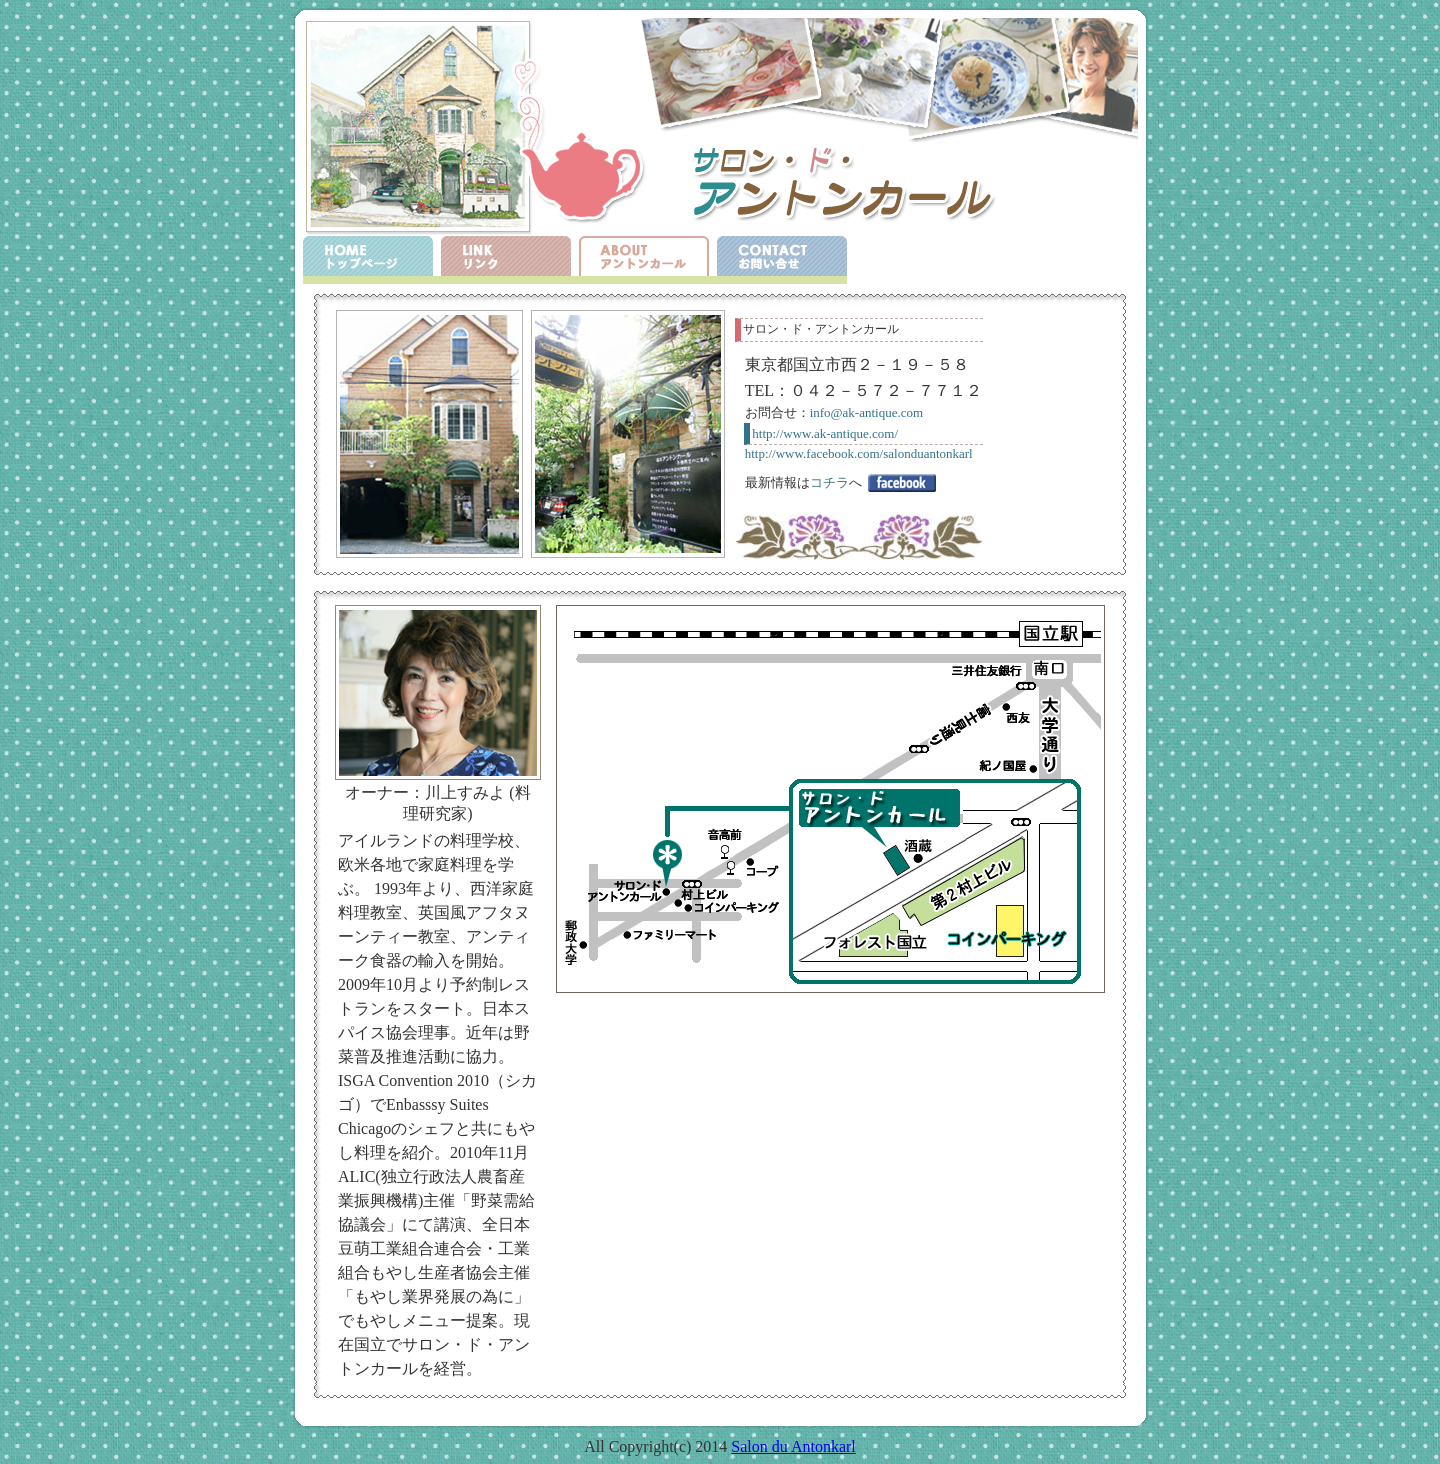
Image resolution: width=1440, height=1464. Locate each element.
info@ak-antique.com (866, 412)
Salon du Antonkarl (793, 1446)
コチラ (829, 482)
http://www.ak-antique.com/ (825, 433)
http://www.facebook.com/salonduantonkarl (859, 453)
